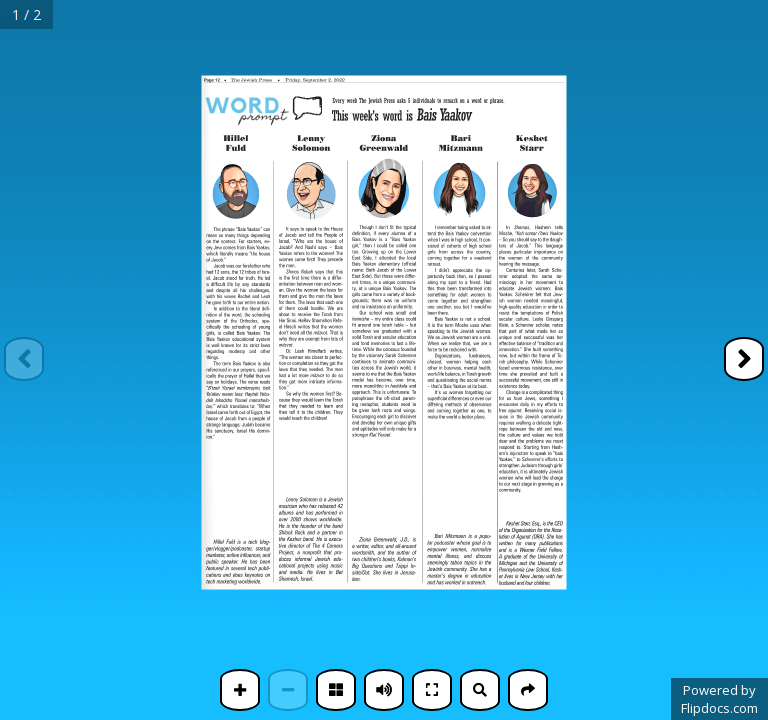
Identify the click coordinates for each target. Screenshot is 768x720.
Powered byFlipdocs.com (719, 699)
